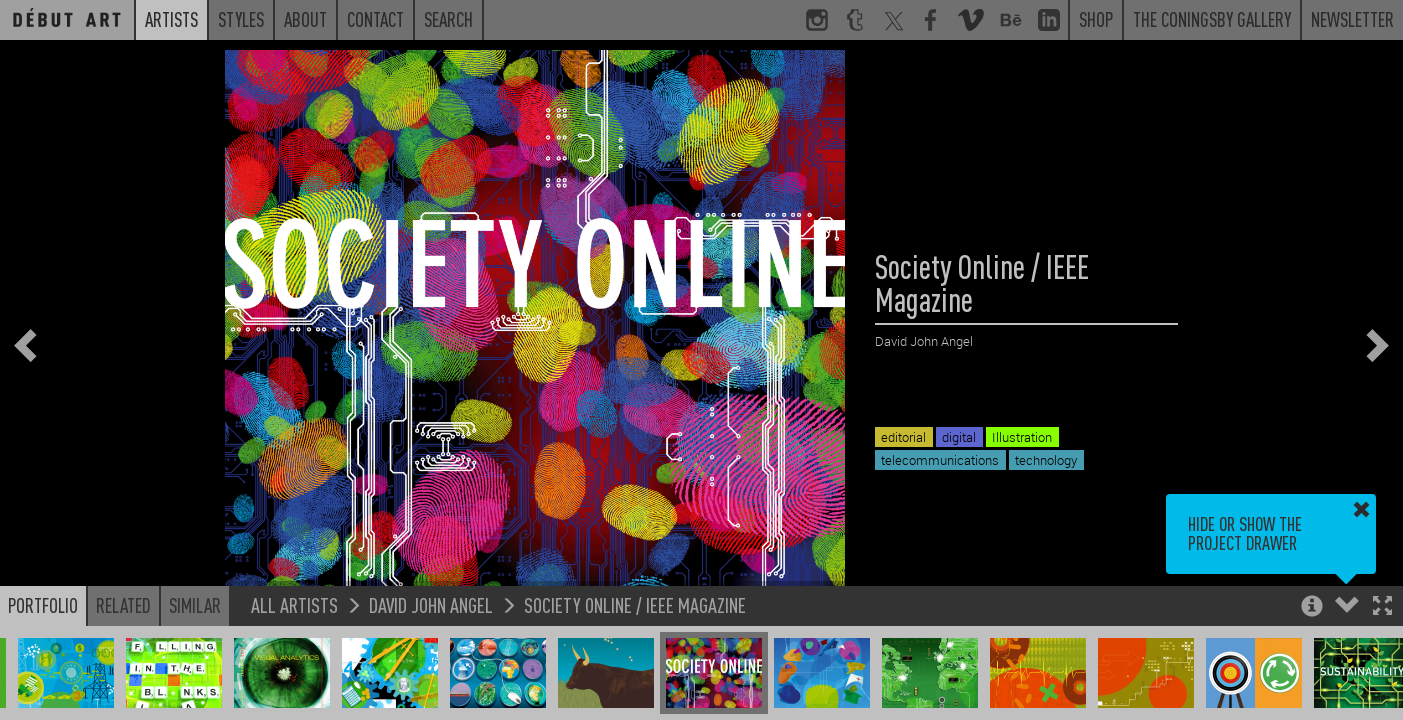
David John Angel (431, 604)
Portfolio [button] (43, 605)
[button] (1382, 607)
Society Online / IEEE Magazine (635, 604)
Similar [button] (195, 605)
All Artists (294, 604)
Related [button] (123, 605)
